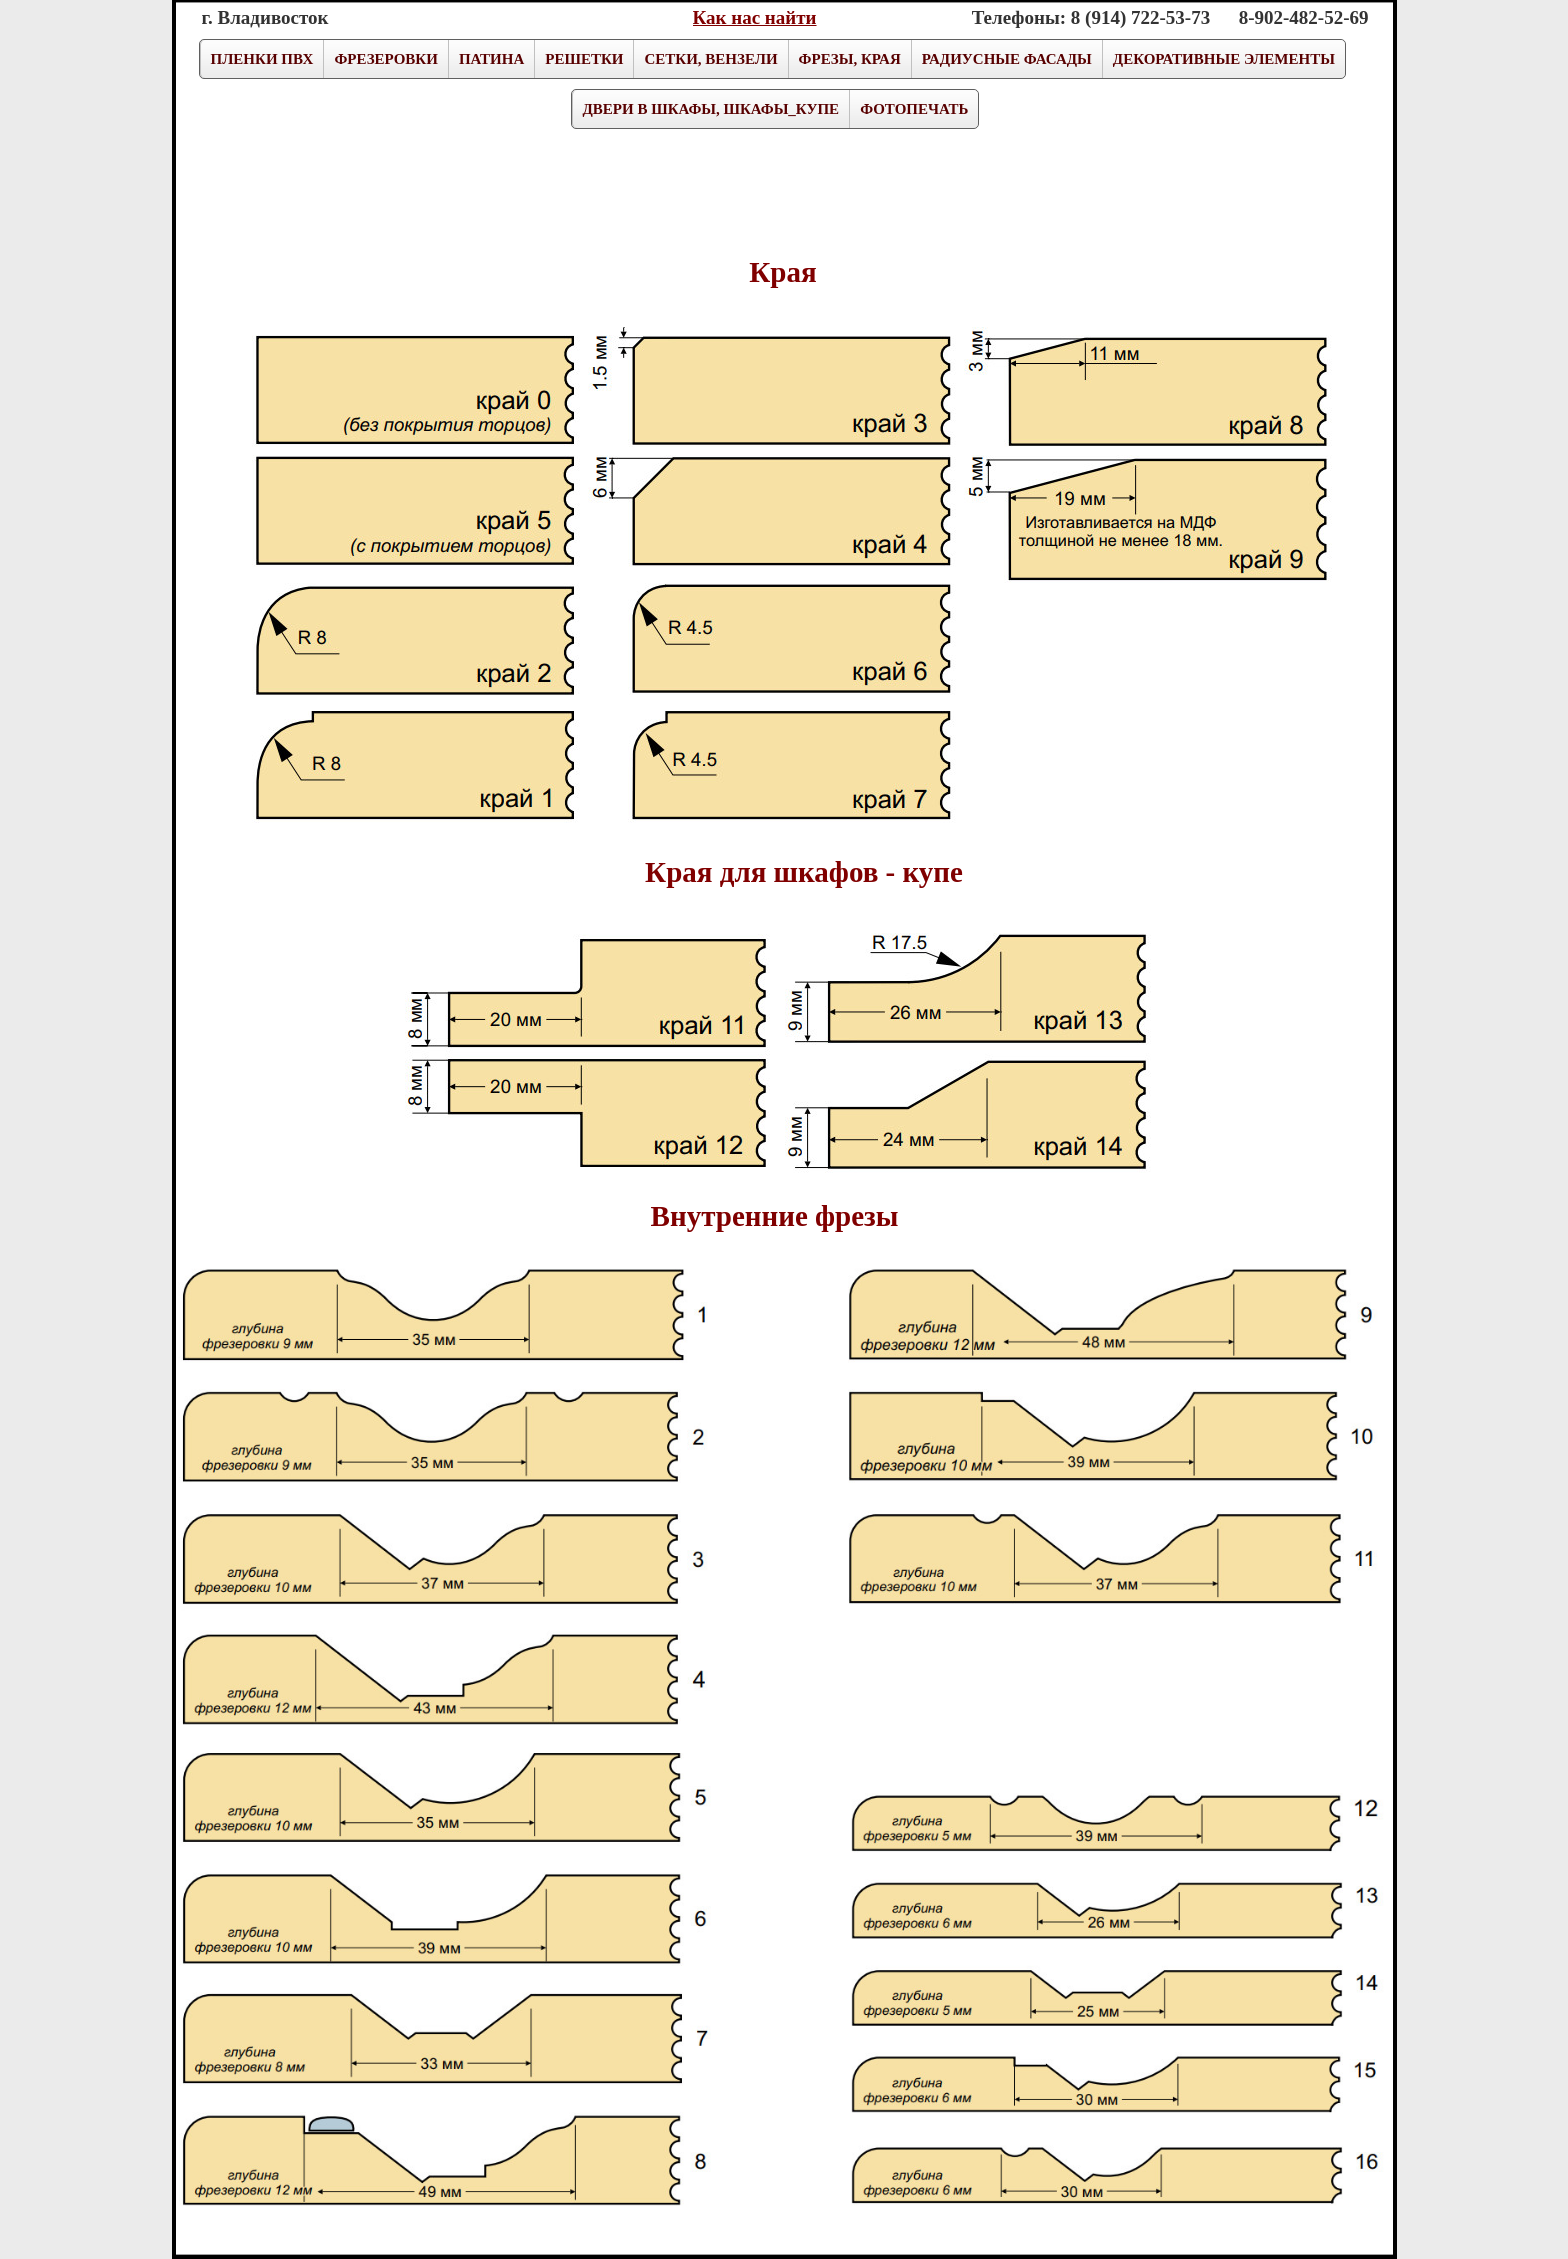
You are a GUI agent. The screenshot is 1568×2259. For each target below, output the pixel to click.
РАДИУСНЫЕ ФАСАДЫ (1007, 59)
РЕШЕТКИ (584, 59)
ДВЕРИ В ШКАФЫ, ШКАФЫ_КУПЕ (711, 109)
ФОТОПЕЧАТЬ (914, 109)
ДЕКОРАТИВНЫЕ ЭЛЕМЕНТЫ (1224, 59)
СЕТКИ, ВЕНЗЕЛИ (710, 59)
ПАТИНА (491, 59)
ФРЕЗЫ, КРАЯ (850, 59)
